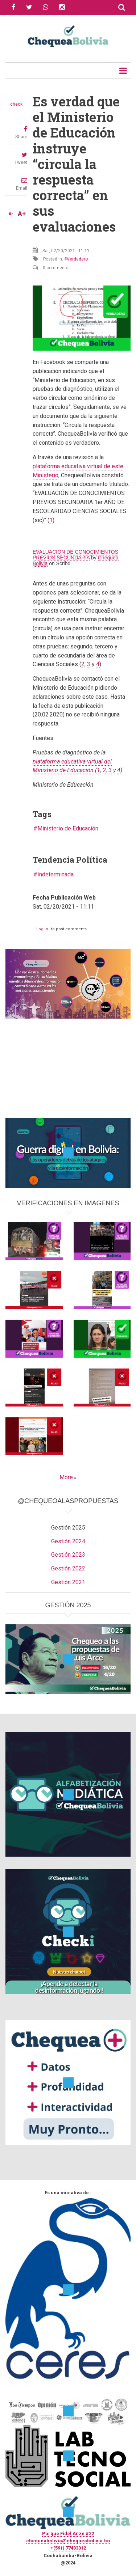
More (66, 1477)
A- (10, 213)
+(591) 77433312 (68, 2548)
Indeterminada (55, 874)
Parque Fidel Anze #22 (68, 2533)
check (16, 104)
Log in (42, 929)
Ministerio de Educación (67, 828)
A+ (22, 213)
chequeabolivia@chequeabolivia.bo (68, 2540)
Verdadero (77, 259)
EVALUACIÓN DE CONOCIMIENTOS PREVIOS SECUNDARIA (75, 555)
